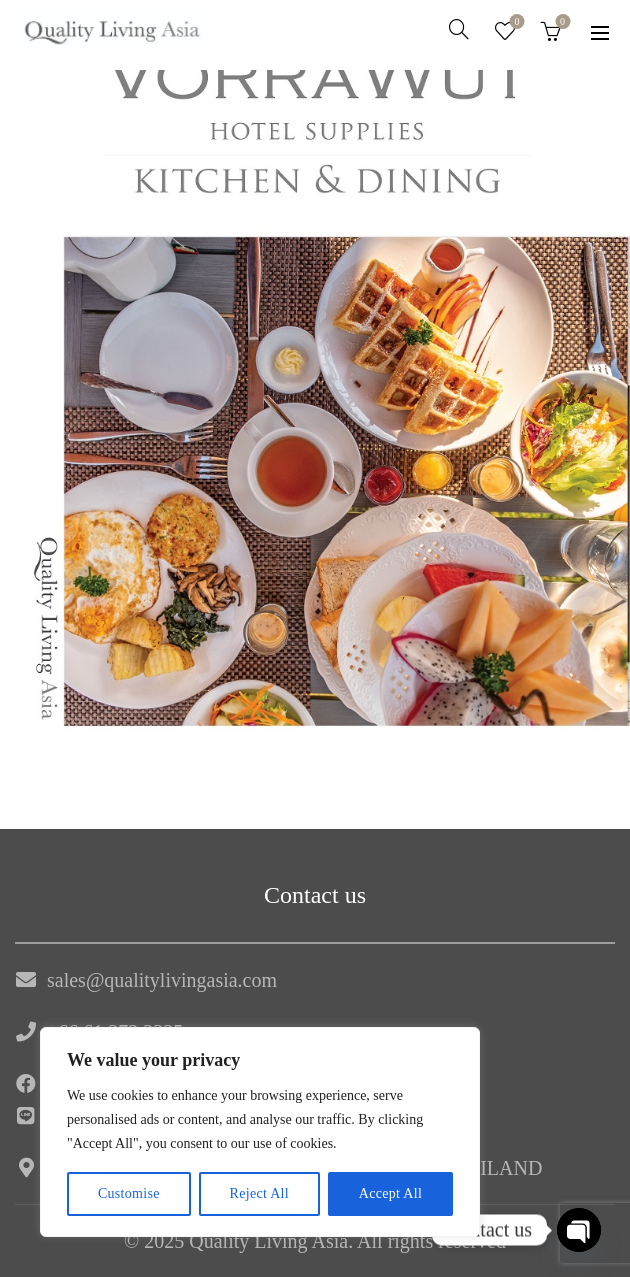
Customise (129, 1193)
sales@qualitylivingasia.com (162, 980)
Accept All (390, 1193)
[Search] (459, 29)
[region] (260, 1132)
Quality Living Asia (268, 1241)
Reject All (259, 1193)
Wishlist (515, 22)
